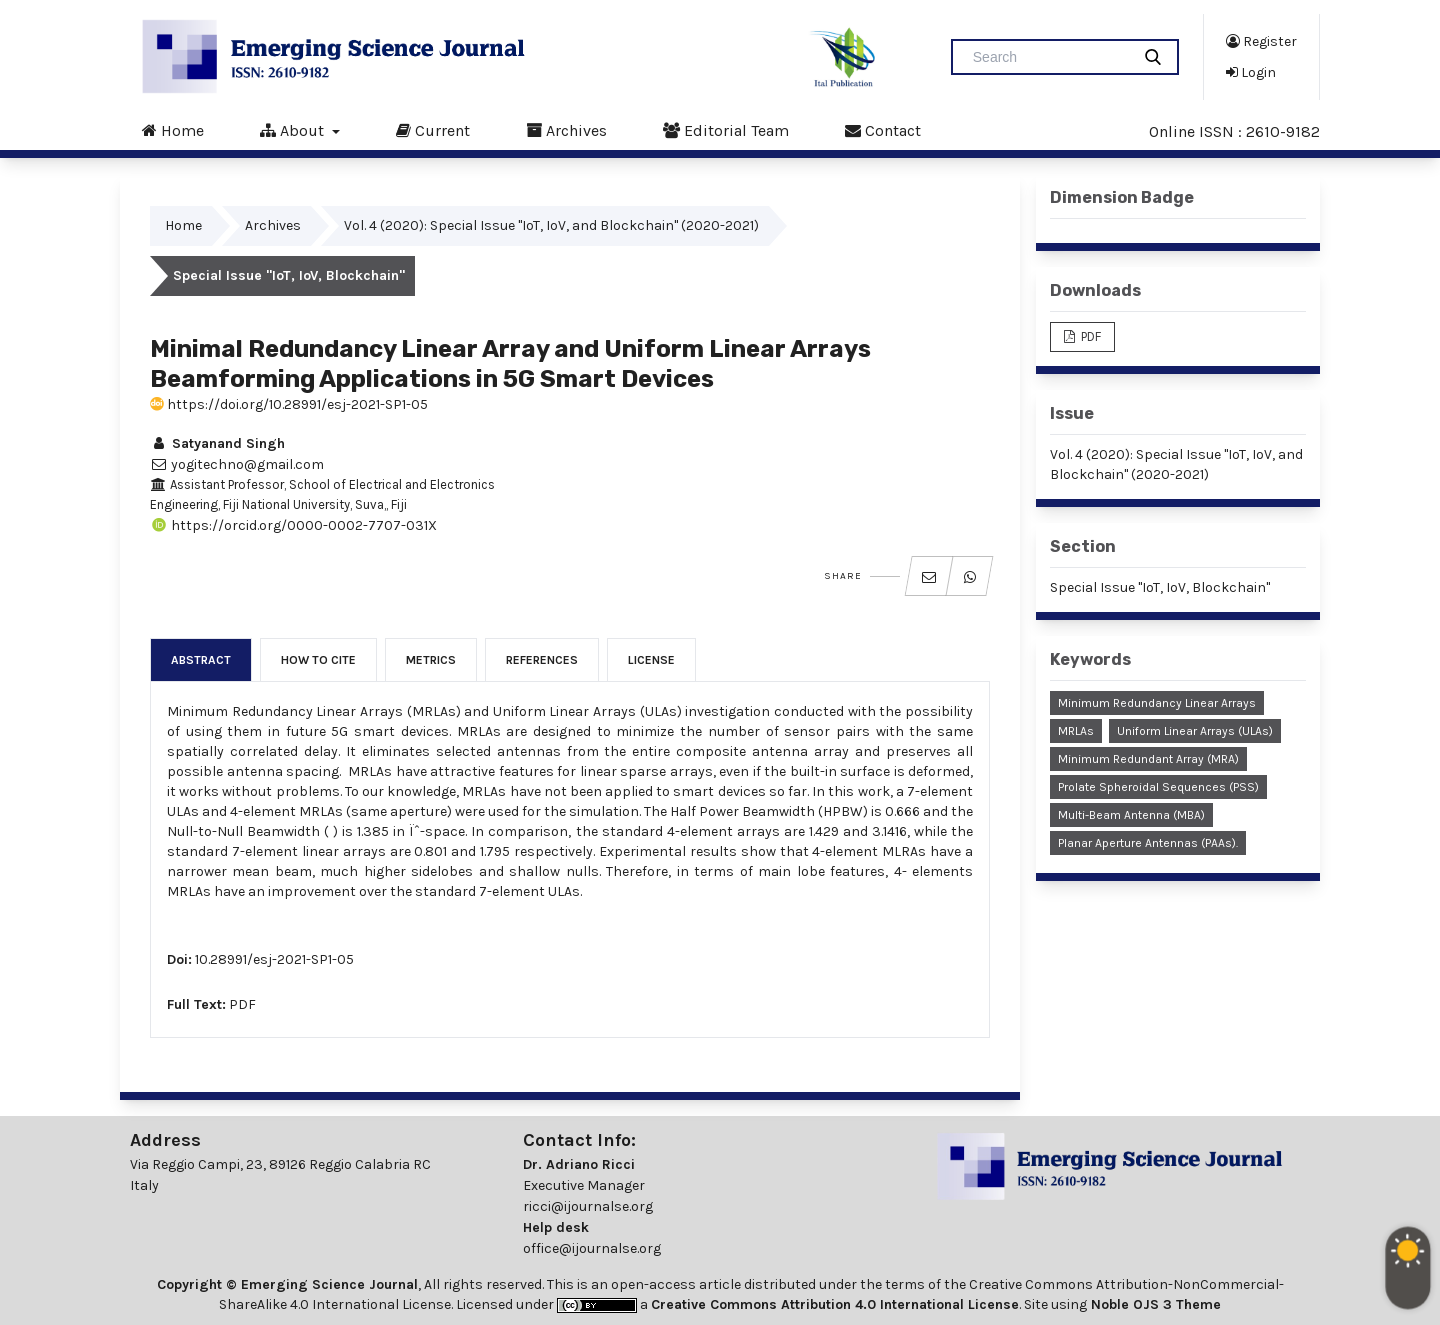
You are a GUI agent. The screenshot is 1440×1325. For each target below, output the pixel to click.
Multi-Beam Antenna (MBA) (1131, 815)
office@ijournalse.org (592, 1248)
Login (1251, 72)
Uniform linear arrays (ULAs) (1195, 731)
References (542, 660)
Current (433, 130)
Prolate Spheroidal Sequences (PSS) (1158, 787)
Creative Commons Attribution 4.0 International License (835, 1304)
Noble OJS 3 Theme (1154, 1304)
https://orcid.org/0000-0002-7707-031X (293, 525)
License (651, 660)
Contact (883, 130)
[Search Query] (1049, 57)
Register (1261, 41)
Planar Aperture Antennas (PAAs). (1148, 843)
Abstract (201, 660)
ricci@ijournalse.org (588, 1206)
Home (173, 130)
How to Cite (318, 660)
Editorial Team (726, 130)
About (294, 130)
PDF (242, 1004)
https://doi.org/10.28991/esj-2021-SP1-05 (289, 404)
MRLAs (1076, 731)
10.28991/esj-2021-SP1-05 (274, 959)
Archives (566, 130)
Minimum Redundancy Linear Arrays (1157, 703)
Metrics (431, 660)
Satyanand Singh (217, 443)
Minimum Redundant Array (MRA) (1148, 759)
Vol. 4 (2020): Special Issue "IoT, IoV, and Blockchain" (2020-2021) (551, 225)
